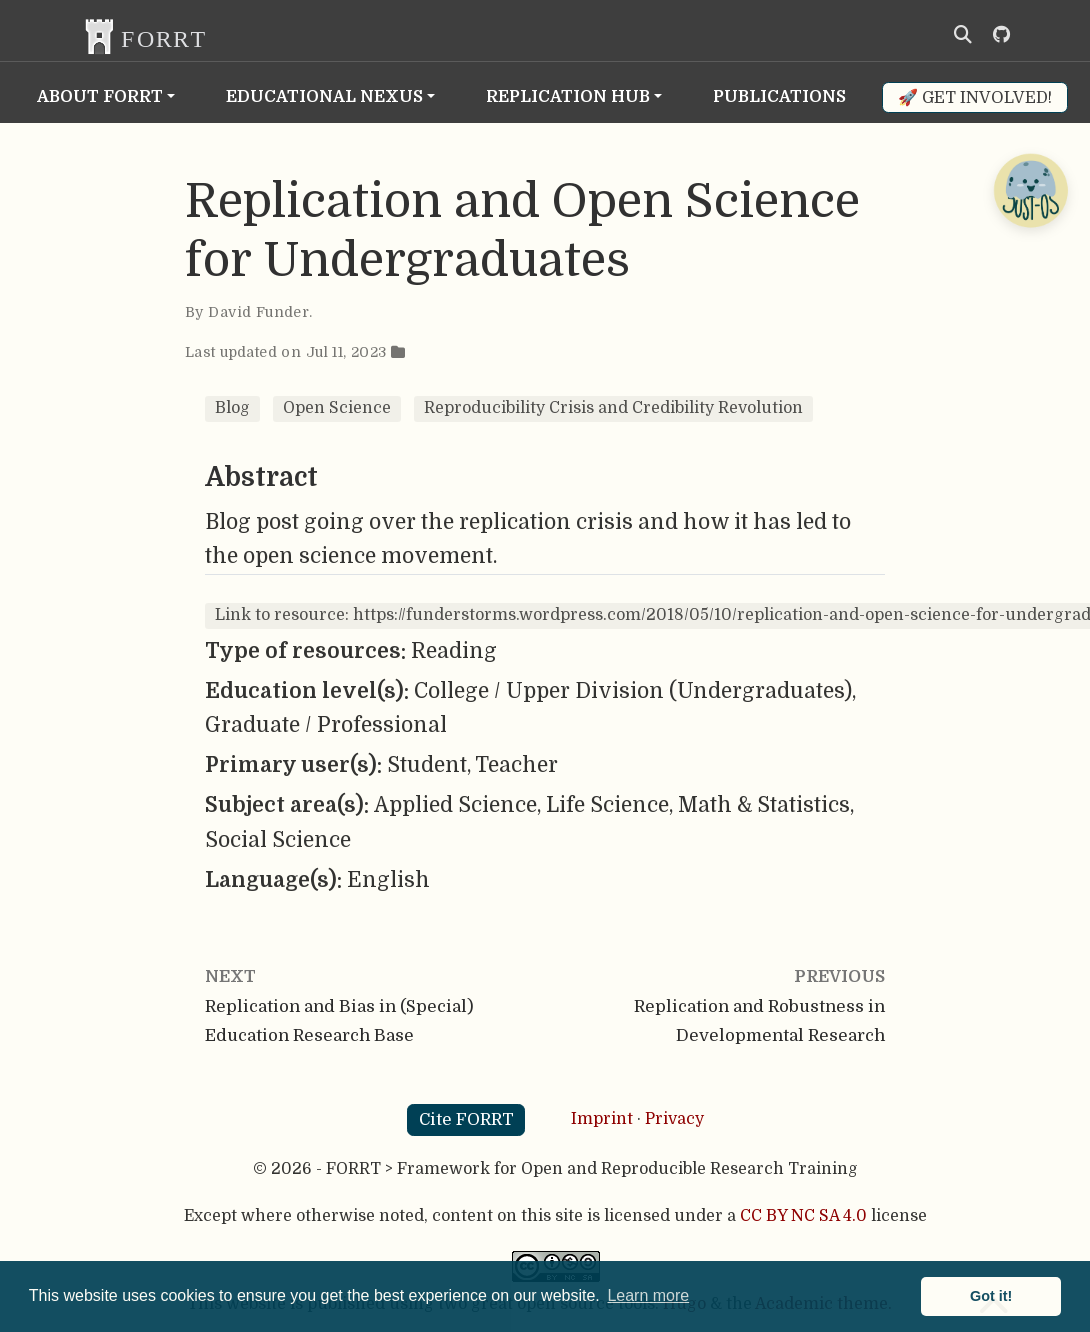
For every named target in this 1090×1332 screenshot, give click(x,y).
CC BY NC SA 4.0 (803, 1216)
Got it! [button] (991, 1296)
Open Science (337, 408)
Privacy (674, 1119)
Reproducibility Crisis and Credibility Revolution (613, 408)
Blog (232, 408)
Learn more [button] (648, 1295)
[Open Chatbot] (1030, 190)
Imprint (602, 1119)
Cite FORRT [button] (466, 1119)
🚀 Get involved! (975, 97)
